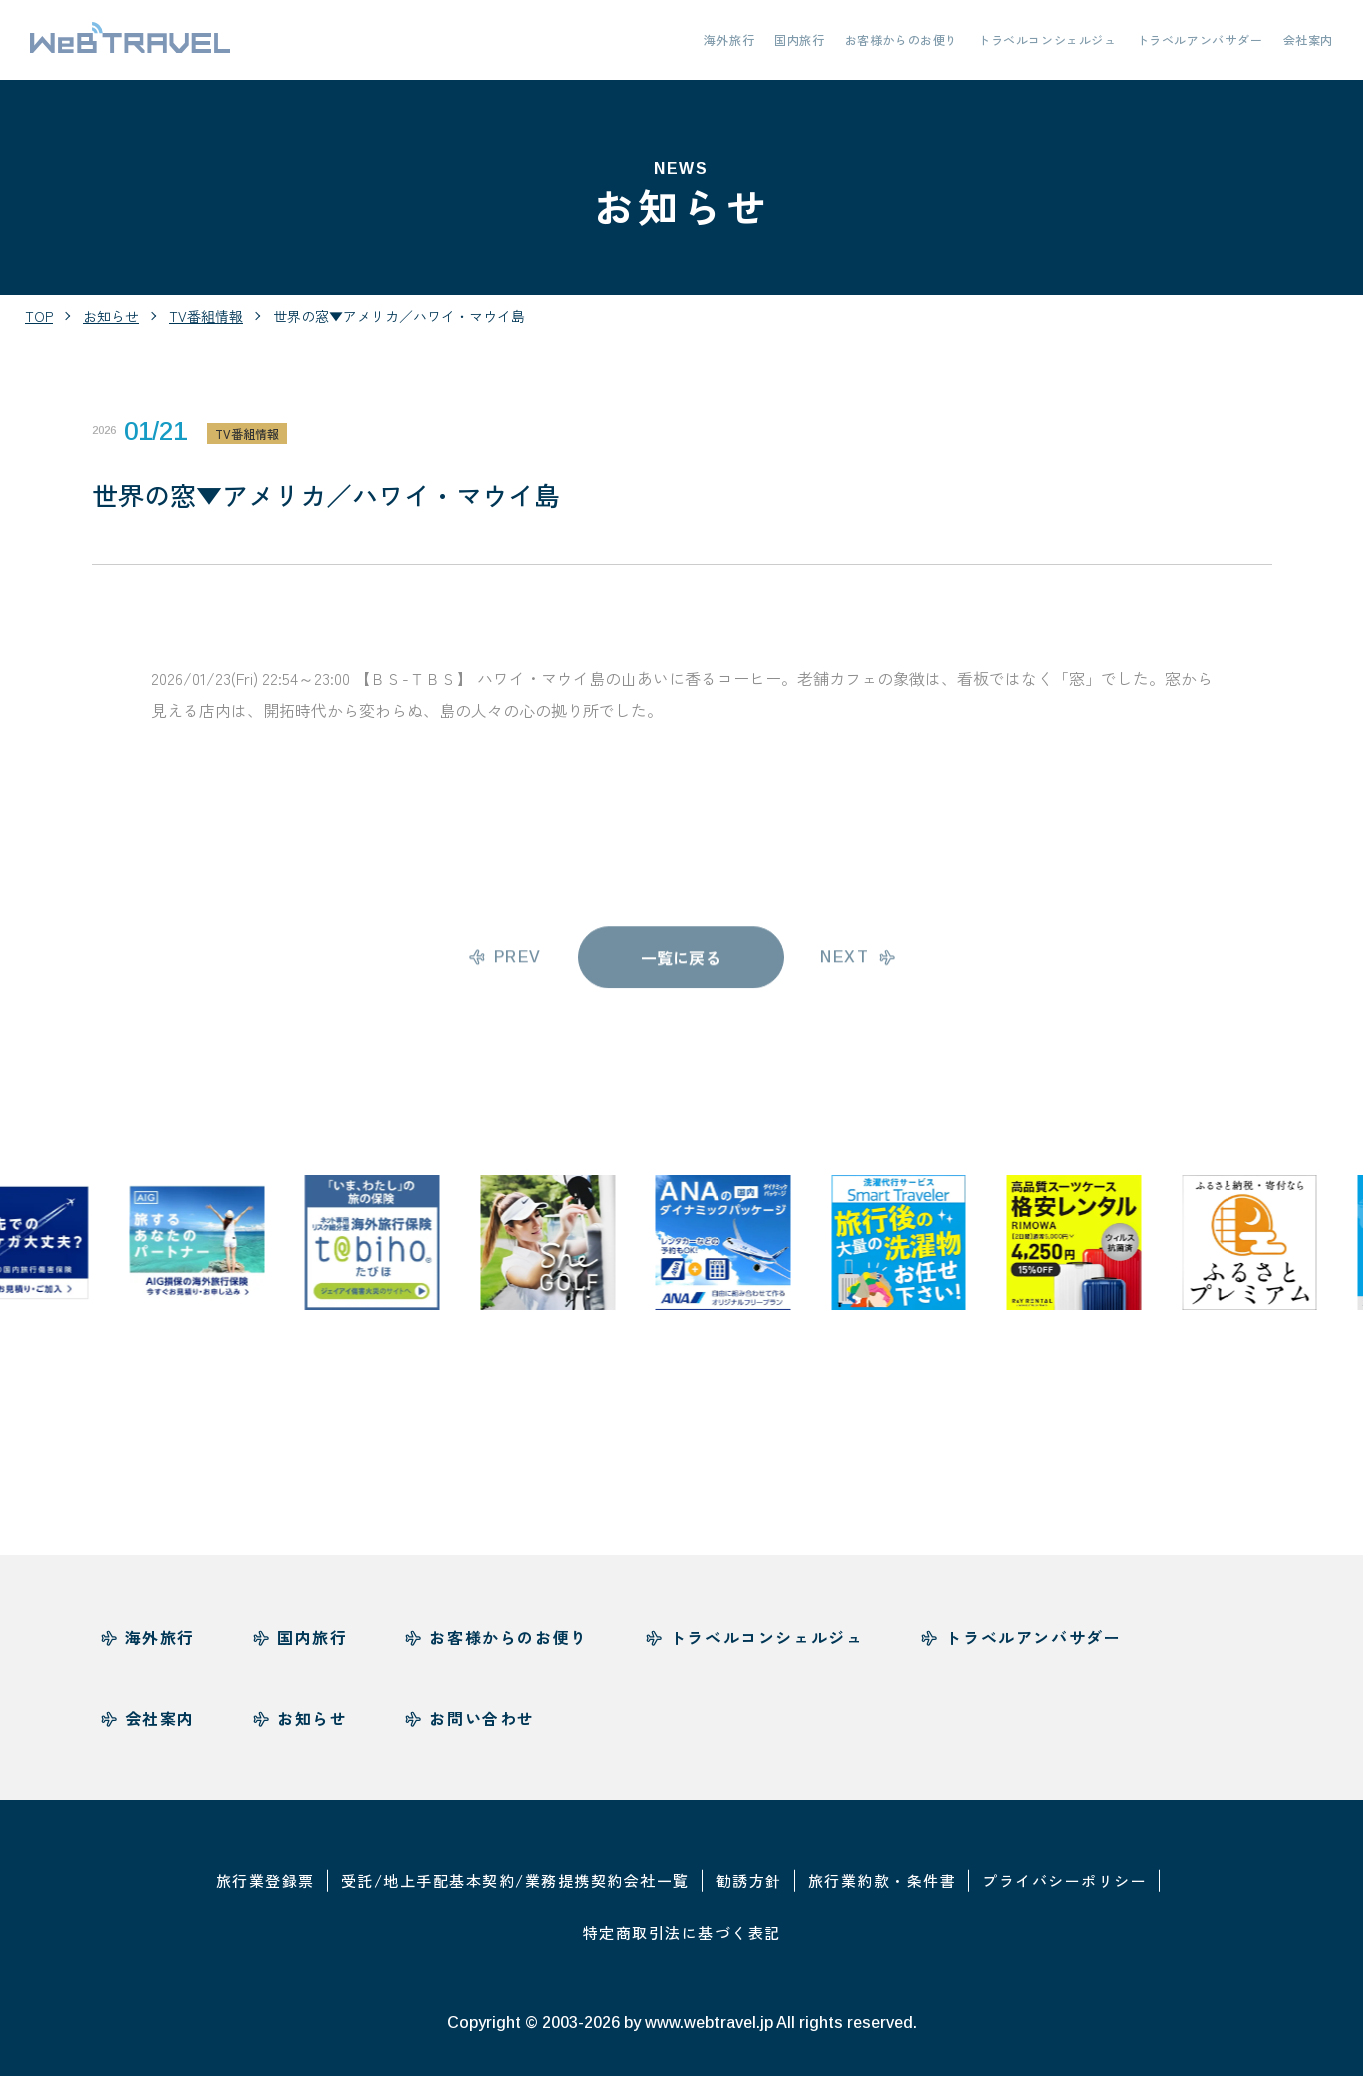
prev (518, 966)
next (844, 966)
